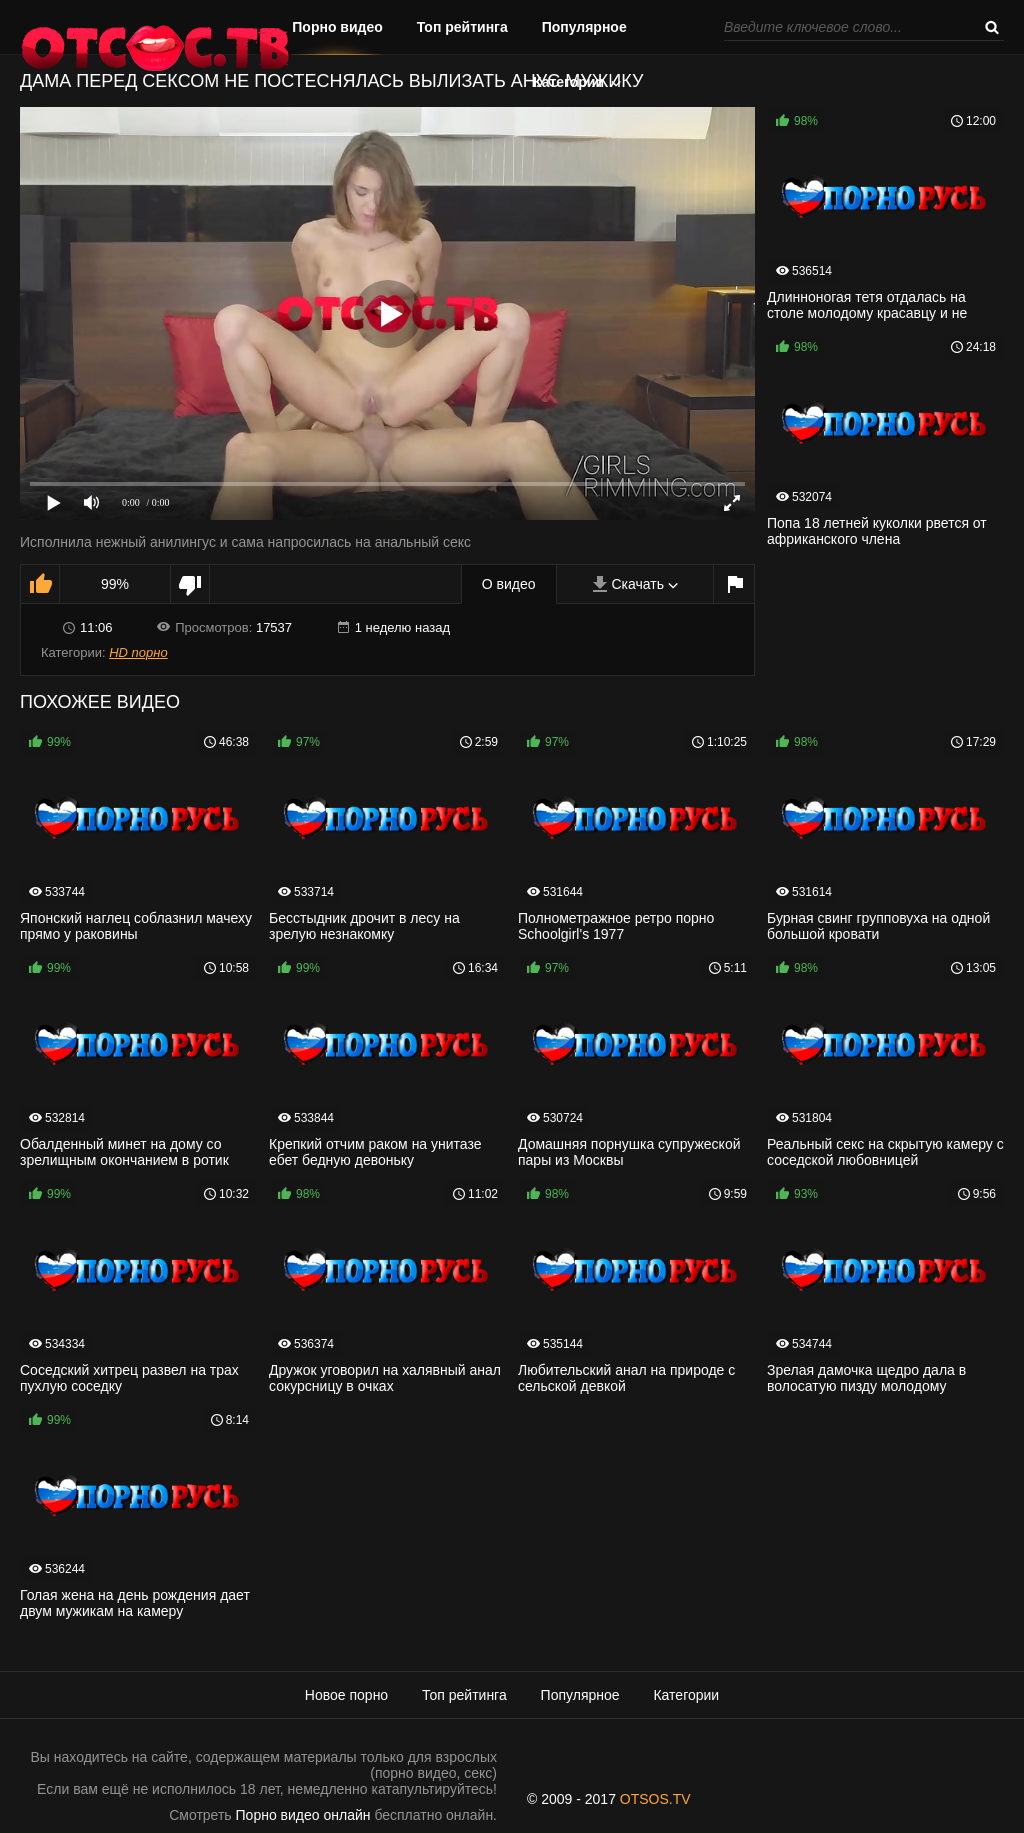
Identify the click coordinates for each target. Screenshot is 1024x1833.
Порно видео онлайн (303, 1815)
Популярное (584, 27)
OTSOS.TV (655, 1799)
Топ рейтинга (462, 27)
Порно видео (337, 27)
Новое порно (346, 1695)
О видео (509, 584)
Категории (568, 82)
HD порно (138, 652)
